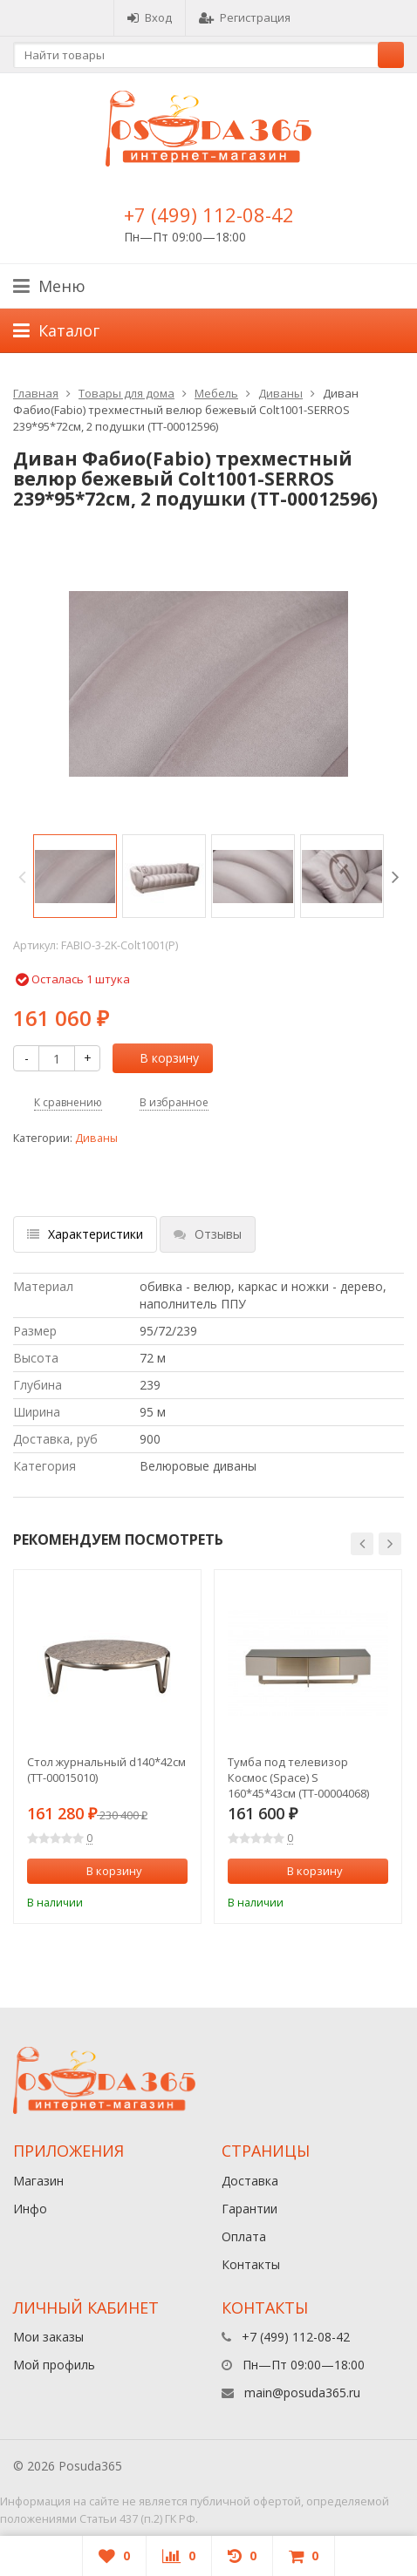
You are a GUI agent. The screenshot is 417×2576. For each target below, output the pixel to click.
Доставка (250, 2180)
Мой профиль (54, 2364)
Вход (149, 17)
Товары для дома (126, 393)
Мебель (216, 393)
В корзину (159, 1058)
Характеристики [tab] (85, 1234)
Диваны (280, 393)
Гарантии (249, 2208)
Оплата (244, 2236)
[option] (75, 876)
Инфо (30, 2208)
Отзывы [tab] (208, 1234)
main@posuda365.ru (302, 2392)
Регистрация (245, 17)
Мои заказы (48, 2336)
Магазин (38, 2180)
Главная (35, 393)
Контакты (251, 2264)
